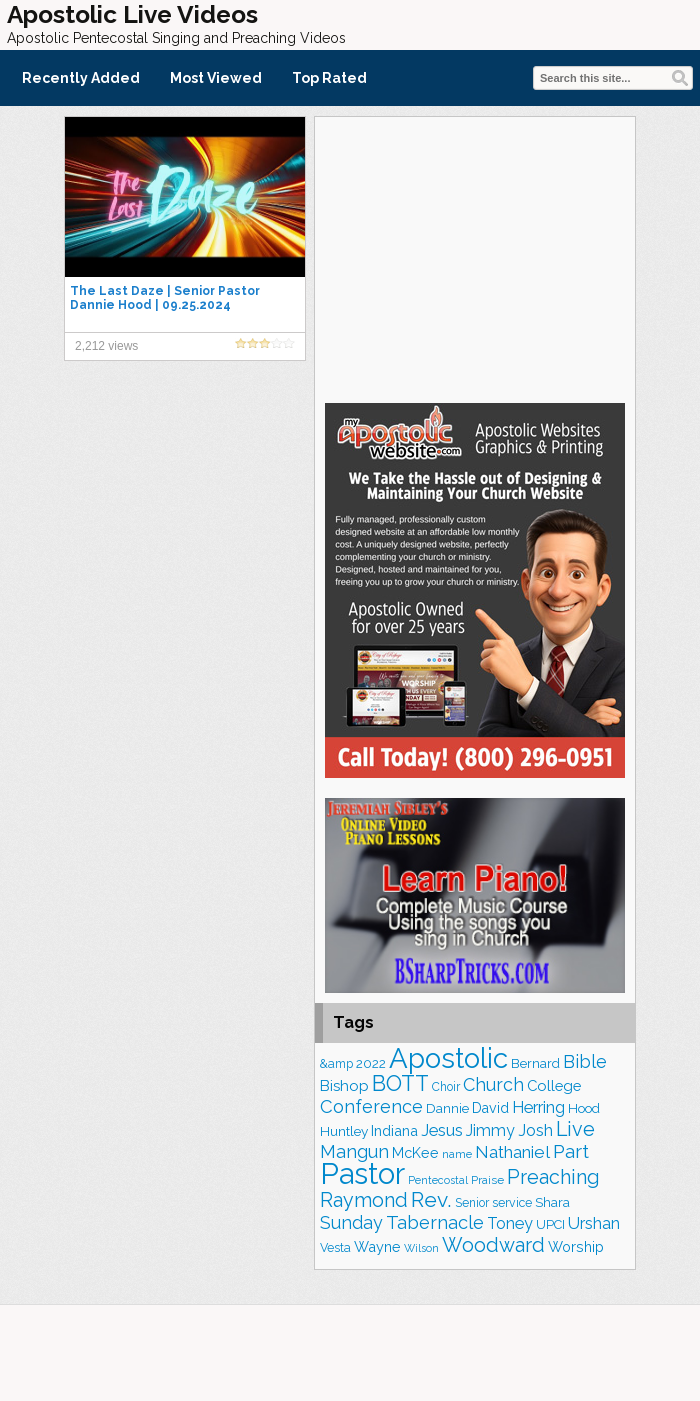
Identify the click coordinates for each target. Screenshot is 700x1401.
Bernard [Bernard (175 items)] (535, 1063)
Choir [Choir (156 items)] (446, 1087)
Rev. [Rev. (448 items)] (431, 1199)
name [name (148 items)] (457, 1154)
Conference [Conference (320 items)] (371, 1106)
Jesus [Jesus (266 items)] (442, 1130)
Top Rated (329, 78)
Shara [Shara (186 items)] (552, 1202)
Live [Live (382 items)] (575, 1129)
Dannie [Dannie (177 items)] (447, 1108)
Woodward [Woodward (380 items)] (493, 1245)
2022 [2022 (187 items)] (371, 1063)
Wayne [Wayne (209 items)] (377, 1246)
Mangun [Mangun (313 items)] (354, 1151)
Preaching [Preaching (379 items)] (553, 1177)
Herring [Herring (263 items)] (538, 1107)
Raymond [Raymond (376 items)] (364, 1200)
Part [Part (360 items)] (571, 1151)
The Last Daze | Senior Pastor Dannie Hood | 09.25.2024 (165, 298)
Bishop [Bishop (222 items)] (344, 1086)
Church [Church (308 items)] (493, 1084)
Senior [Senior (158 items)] (472, 1203)
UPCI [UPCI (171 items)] (550, 1224)
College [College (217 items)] (554, 1085)
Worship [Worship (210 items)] (576, 1246)
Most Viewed (216, 78)
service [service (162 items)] (512, 1202)
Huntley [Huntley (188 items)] (344, 1131)
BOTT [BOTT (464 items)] (400, 1083)
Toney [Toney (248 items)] (510, 1223)
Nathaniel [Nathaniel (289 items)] (512, 1152)
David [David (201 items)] (490, 1108)
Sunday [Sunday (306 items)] (351, 1222)
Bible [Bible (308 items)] (585, 1061)
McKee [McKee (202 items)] (415, 1153)
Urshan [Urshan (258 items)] (594, 1223)
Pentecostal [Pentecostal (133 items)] (438, 1180)
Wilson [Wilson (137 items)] (421, 1248)
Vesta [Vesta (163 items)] (335, 1247)
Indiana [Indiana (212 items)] (394, 1130)
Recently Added (81, 78)
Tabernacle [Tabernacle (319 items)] (435, 1222)
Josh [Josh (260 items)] (535, 1130)
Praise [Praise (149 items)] (487, 1180)
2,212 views (106, 346)
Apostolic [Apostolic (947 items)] (448, 1058)
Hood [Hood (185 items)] (584, 1108)
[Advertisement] (475, 257)
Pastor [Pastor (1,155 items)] (362, 1173)
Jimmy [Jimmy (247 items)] (490, 1130)
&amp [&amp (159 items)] (336, 1064)
